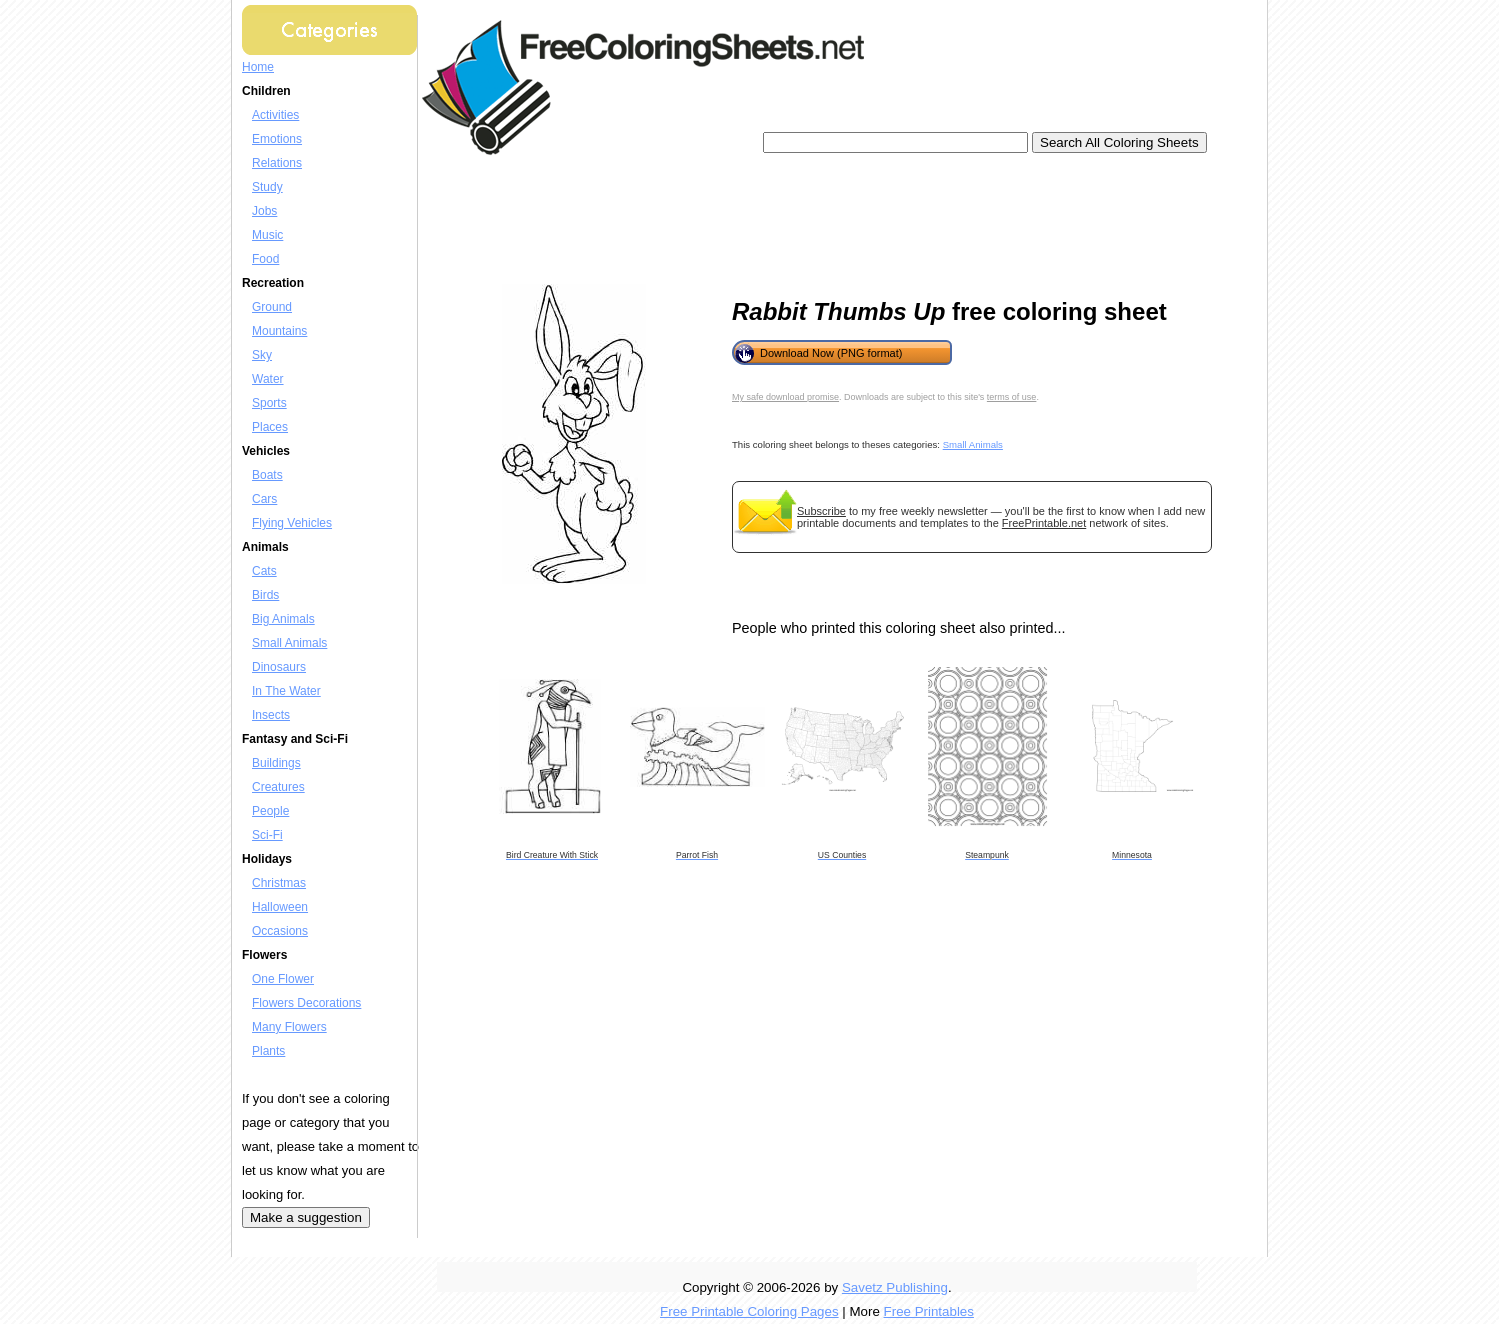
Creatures (278, 787)
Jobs (264, 211)
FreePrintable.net (1044, 523)
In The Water (286, 691)
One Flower (283, 979)
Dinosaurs (279, 667)
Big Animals (283, 619)
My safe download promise (785, 397)
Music (267, 235)
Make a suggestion (306, 1217)
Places (270, 427)
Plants (268, 1051)
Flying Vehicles (292, 523)
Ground (272, 307)
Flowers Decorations (306, 1003)
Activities (275, 115)
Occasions (280, 931)
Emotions (277, 139)
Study (267, 187)
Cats (264, 571)
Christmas (279, 883)
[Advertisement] (796, 220)
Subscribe (821, 511)
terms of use (1012, 397)
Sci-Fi (267, 835)
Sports (269, 403)
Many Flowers (289, 1027)
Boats (267, 475)
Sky (262, 355)
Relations (277, 163)
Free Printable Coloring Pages (749, 1311)
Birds (265, 595)
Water (268, 379)
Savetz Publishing (895, 1287)
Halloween (280, 907)
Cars (264, 499)
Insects (271, 715)
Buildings (276, 763)
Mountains (279, 331)
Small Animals (289, 643)
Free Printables (929, 1311)
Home (258, 67)
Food (265, 259)
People (270, 811)
